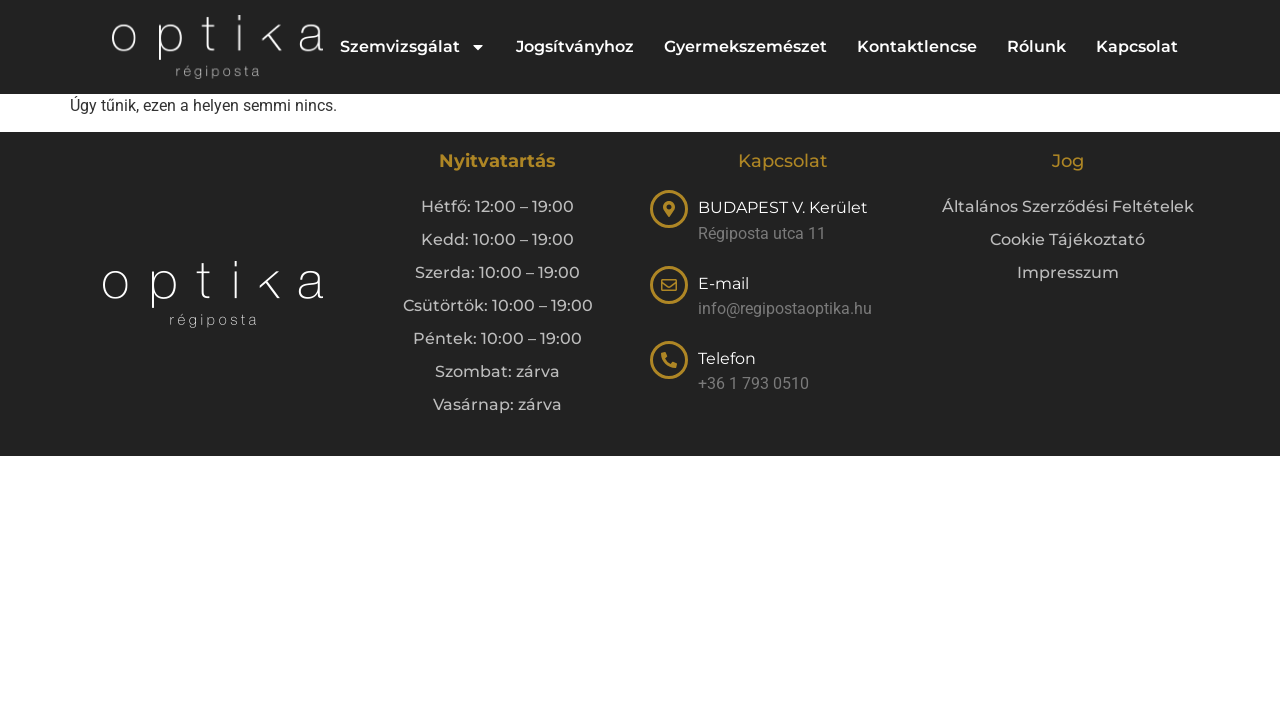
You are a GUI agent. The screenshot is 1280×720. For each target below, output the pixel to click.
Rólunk (1036, 46)
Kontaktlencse (917, 46)
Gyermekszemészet (745, 46)
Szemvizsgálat (413, 47)
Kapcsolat (1137, 46)
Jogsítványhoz (575, 46)
